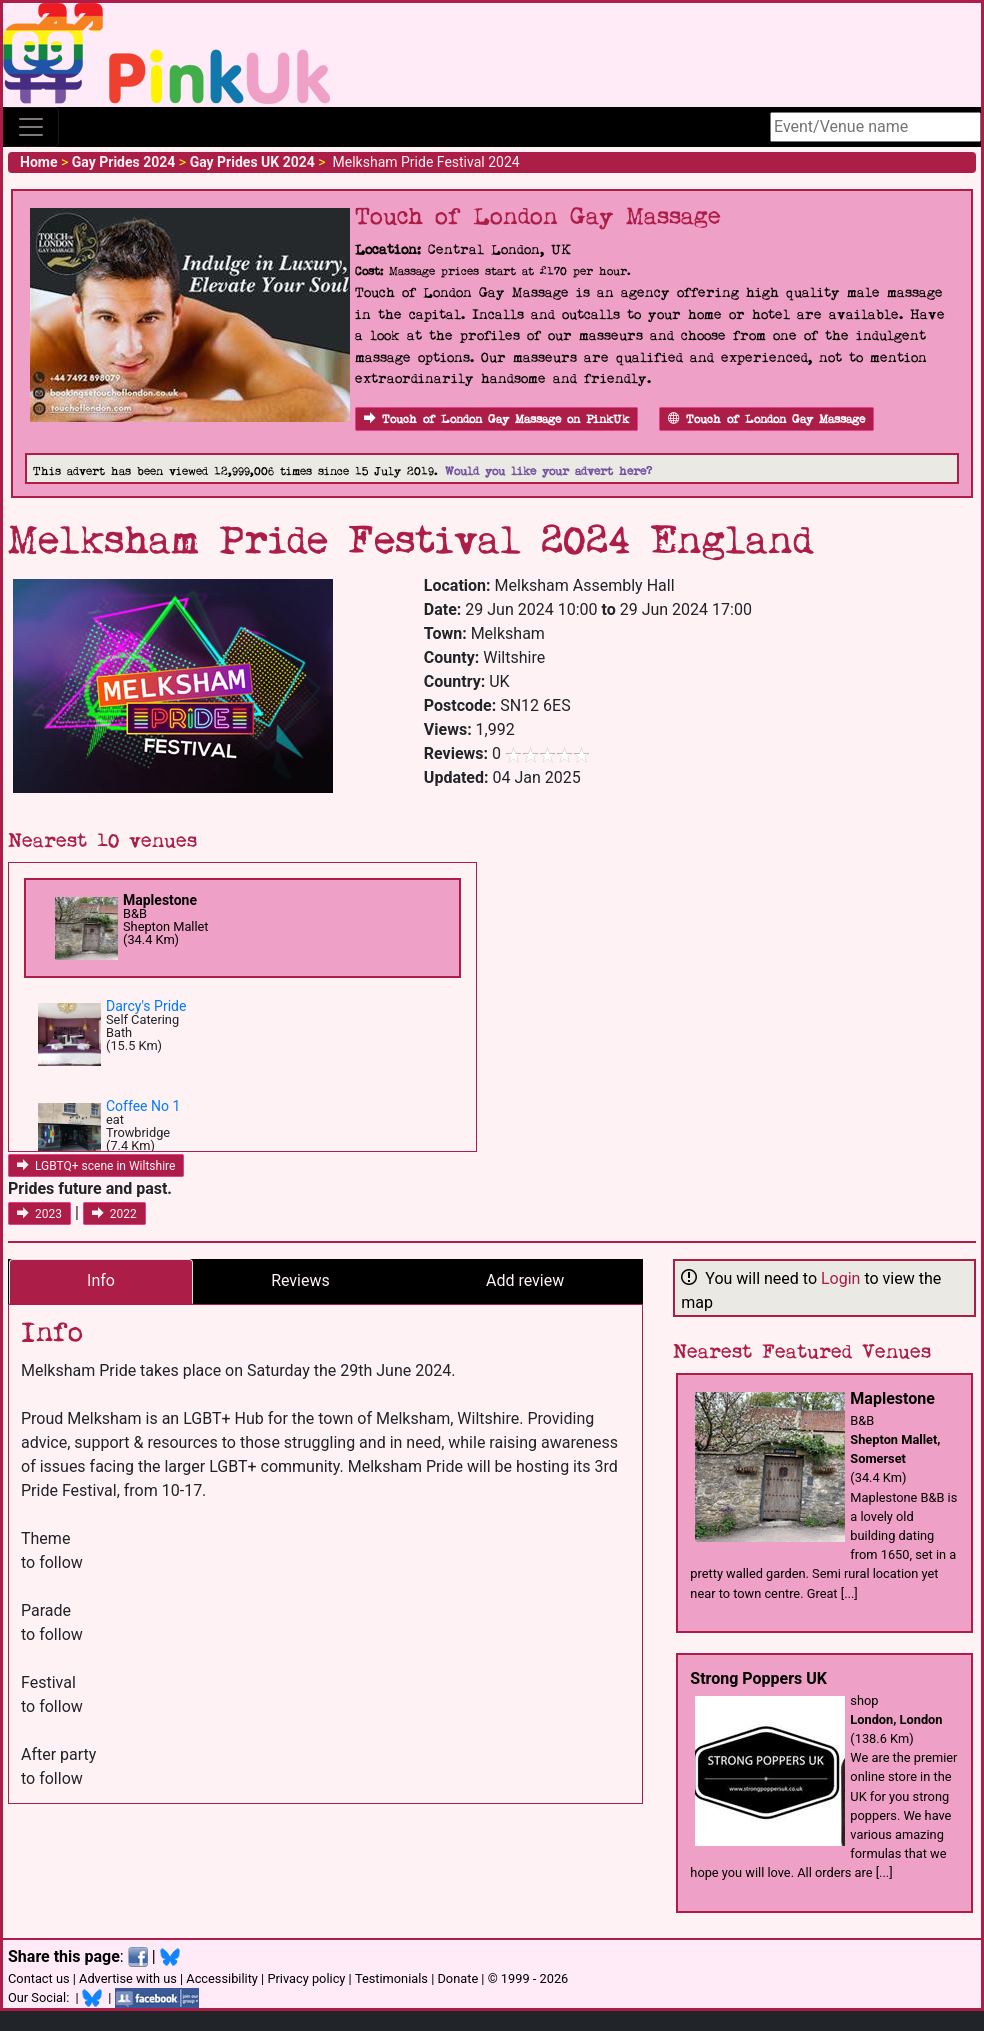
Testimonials (391, 1978)
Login (840, 1278)
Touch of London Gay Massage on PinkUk (496, 419)
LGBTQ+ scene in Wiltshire (96, 1166)
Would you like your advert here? (548, 471)
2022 (114, 1214)
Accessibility (222, 1978)
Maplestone (160, 900)
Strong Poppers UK (758, 1678)
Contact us (39, 1978)
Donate (457, 1978)
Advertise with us (128, 1978)
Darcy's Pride (146, 1006)
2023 (39, 1214)
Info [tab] (101, 1280)
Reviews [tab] (300, 1280)
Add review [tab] (525, 1280)
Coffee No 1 (143, 1106)
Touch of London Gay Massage (766, 419)
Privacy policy (306, 1978)
